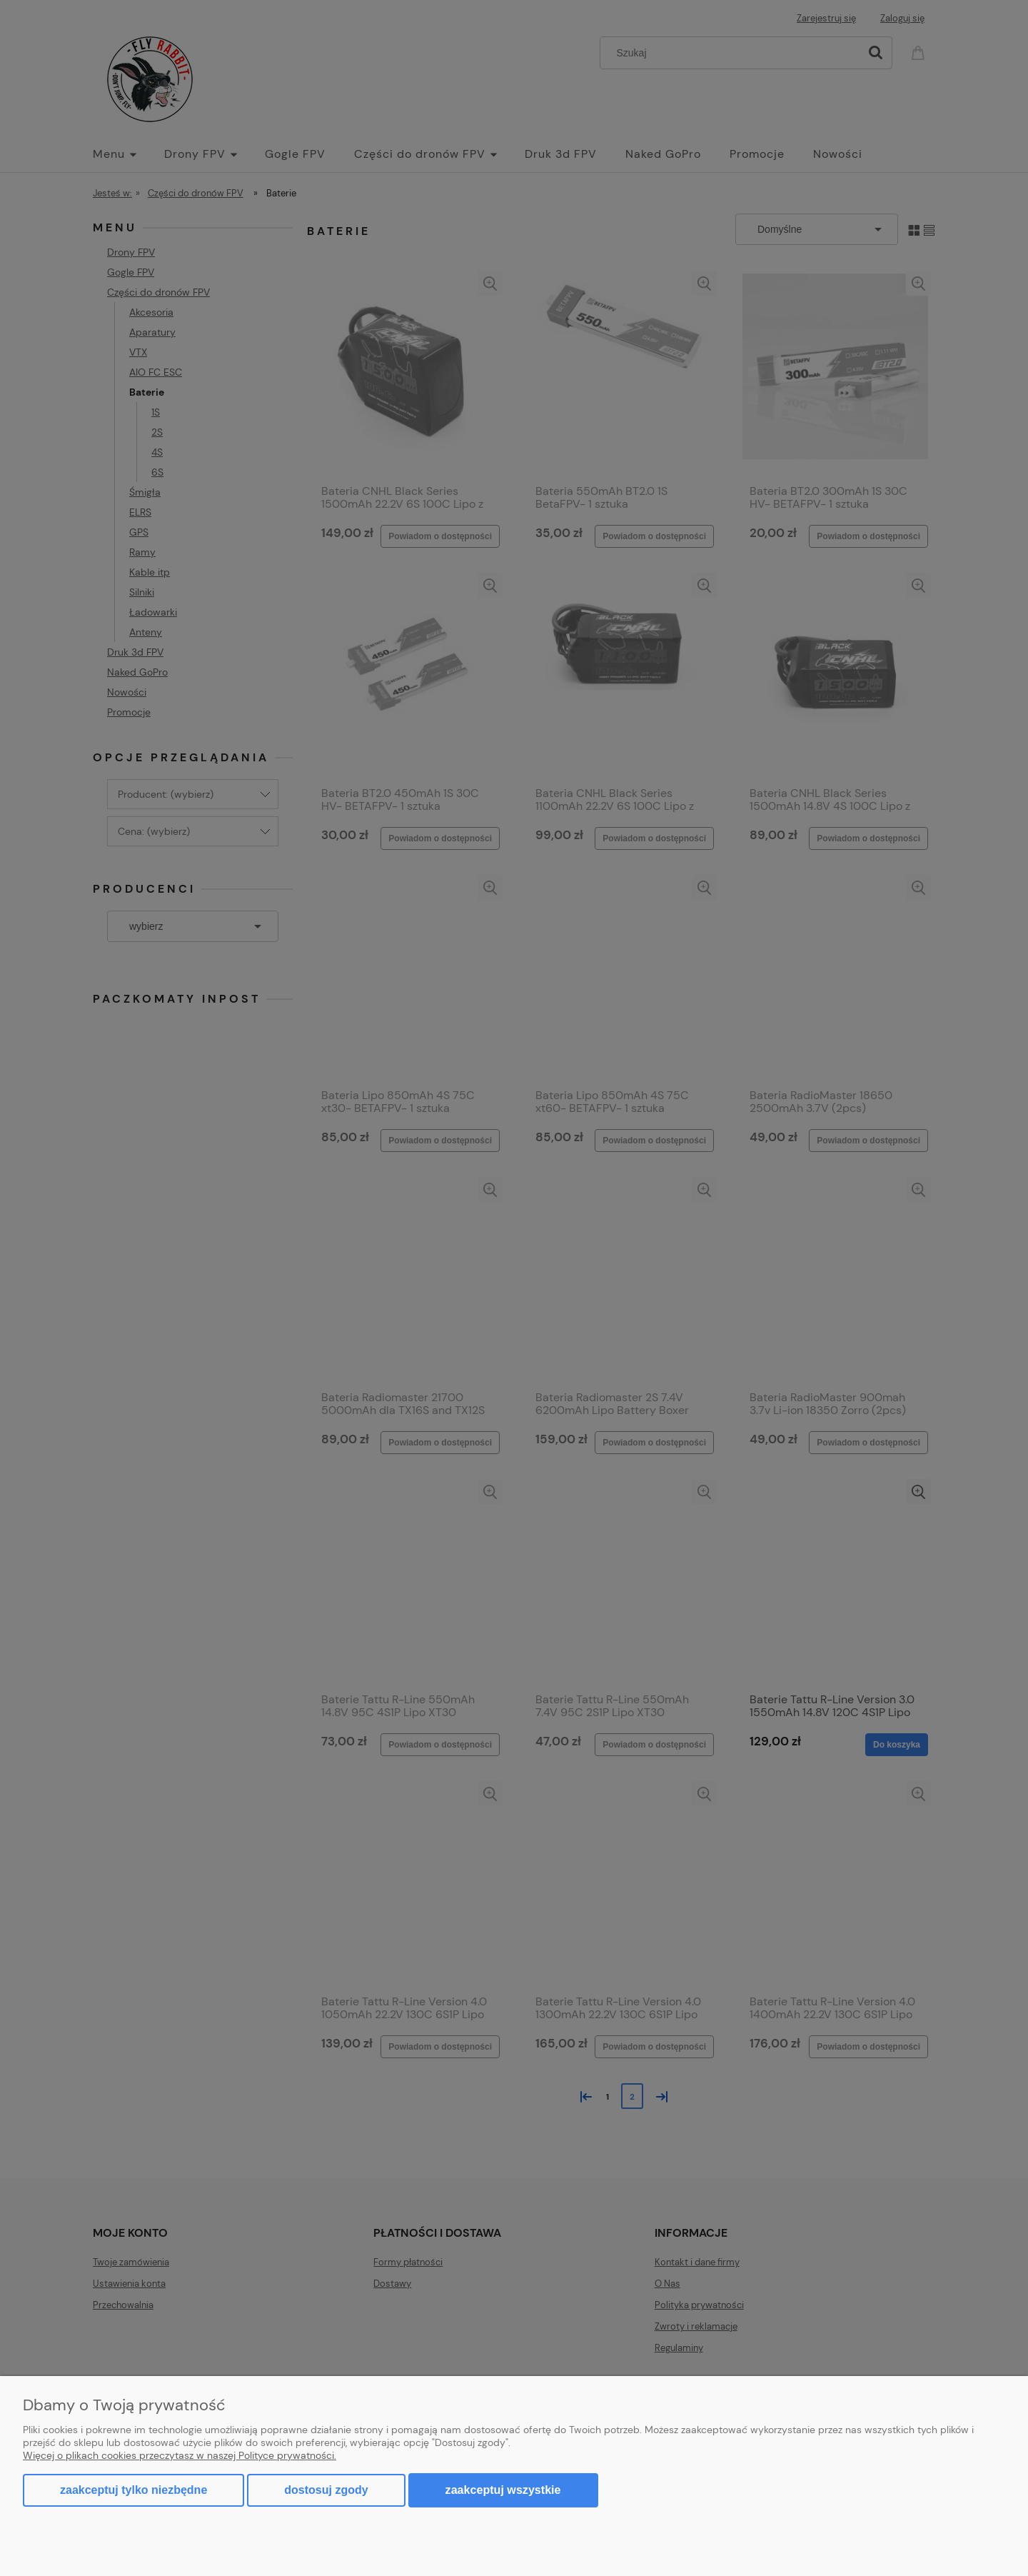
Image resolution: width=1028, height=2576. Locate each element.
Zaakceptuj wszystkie (503, 2489)
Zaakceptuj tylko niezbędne (133, 2490)
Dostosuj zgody (326, 2490)
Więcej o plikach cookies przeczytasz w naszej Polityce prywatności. (179, 2455)
